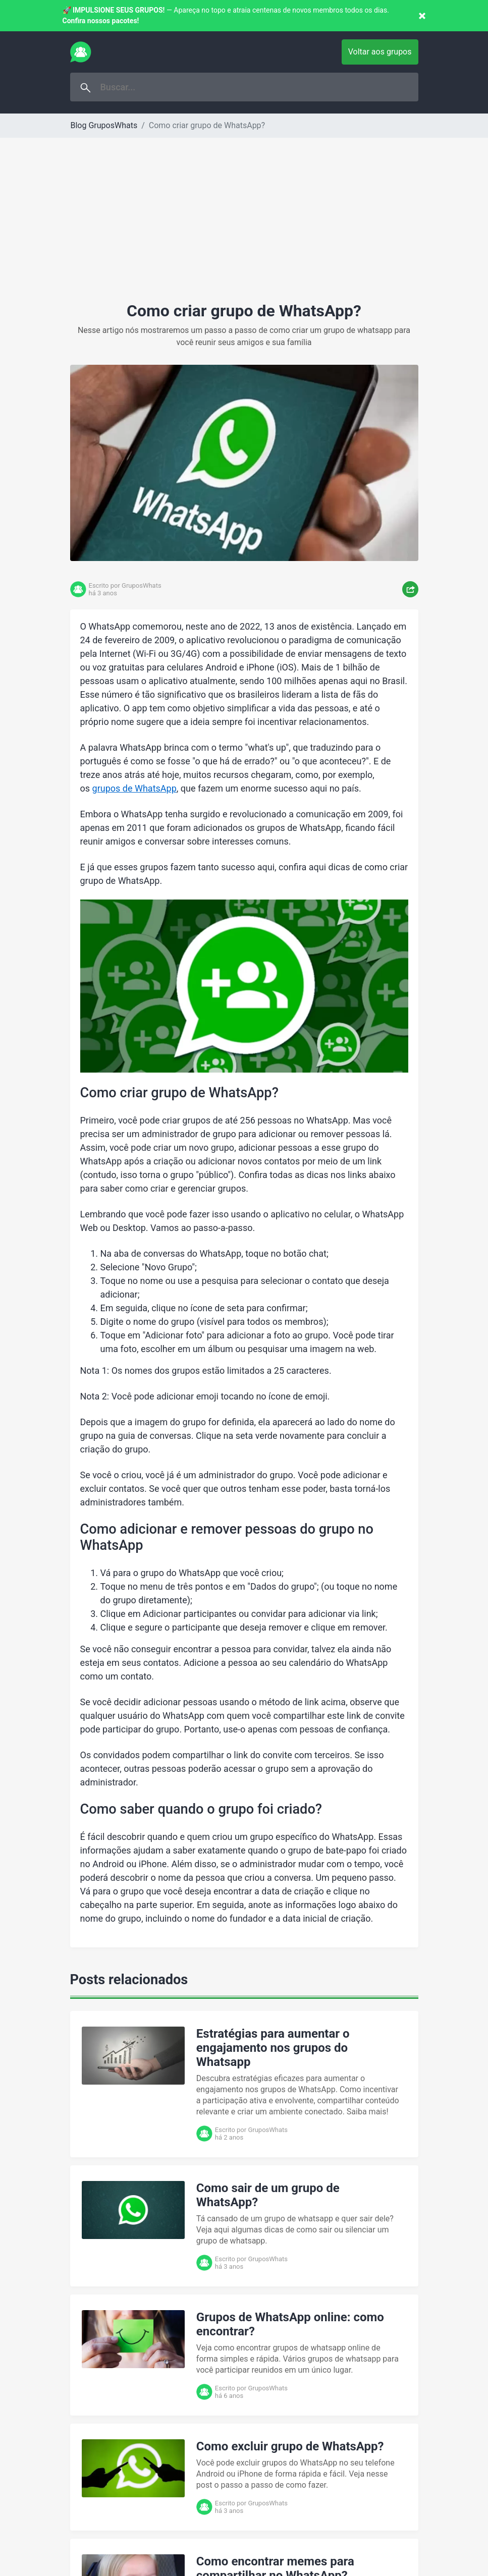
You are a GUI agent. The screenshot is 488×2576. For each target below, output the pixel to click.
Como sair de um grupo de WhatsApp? (268, 2195)
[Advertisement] (244, 225)
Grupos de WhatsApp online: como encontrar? (290, 2324)
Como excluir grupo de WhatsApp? (290, 2446)
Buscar (86, 87)
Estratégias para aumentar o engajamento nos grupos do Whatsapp (273, 2048)
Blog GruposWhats (104, 125)
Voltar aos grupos (380, 52)
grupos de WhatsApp (134, 788)
